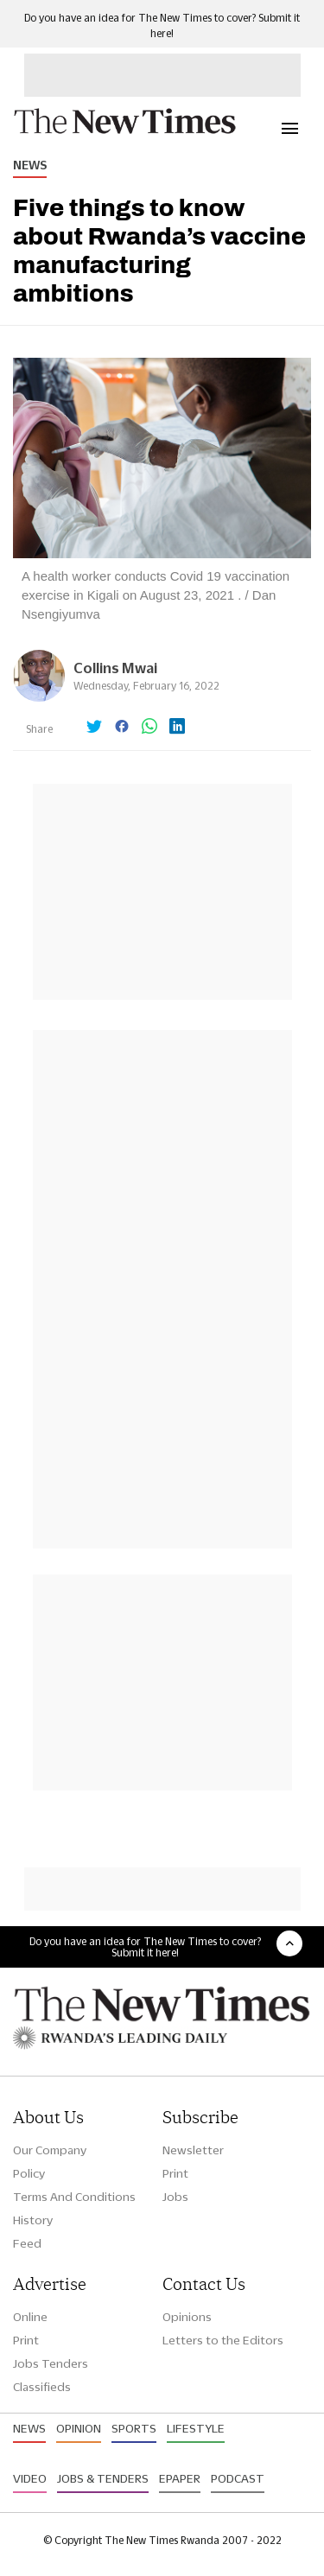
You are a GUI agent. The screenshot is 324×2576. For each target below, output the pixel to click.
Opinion (78, 2428)
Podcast (237, 2478)
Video (30, 2478)
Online (30, 2317)
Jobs (175, 2197)
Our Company (49, 2150)
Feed (27, 2243)
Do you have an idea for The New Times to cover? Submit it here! (145, 1947)
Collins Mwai (115, 667)
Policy (29, 2173)
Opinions (187, 2317)
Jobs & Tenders (103, 2478)
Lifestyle (196, 2428)
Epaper (179, 2478)
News (30, 165)
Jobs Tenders (50, 2363)
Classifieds (42, 2387)
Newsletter (193, 2150)
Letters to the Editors (222, 2340)
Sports (133, 2428)
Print (175, 2173)
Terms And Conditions (74, 2197)
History (33, 2220)
